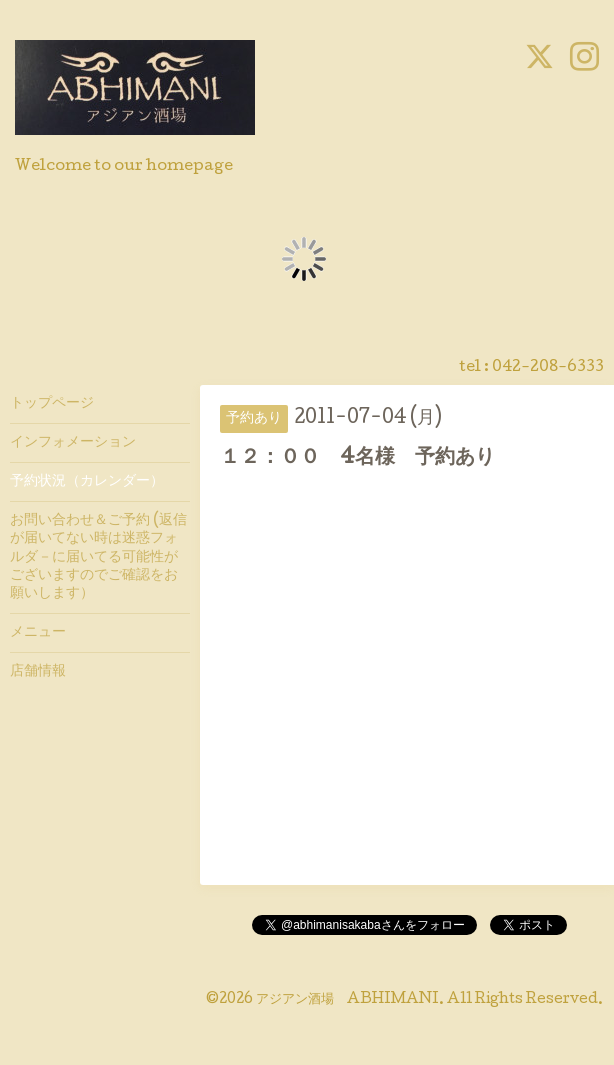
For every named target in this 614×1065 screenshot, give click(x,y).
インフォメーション (73, 443)
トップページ (52, 404)
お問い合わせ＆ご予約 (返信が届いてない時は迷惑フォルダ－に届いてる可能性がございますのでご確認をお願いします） (98, 557)
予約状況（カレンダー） (87, 482)
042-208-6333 (548, 368)
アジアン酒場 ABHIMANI (347, 1000)
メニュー (38, 633)
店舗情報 (38, 672)
